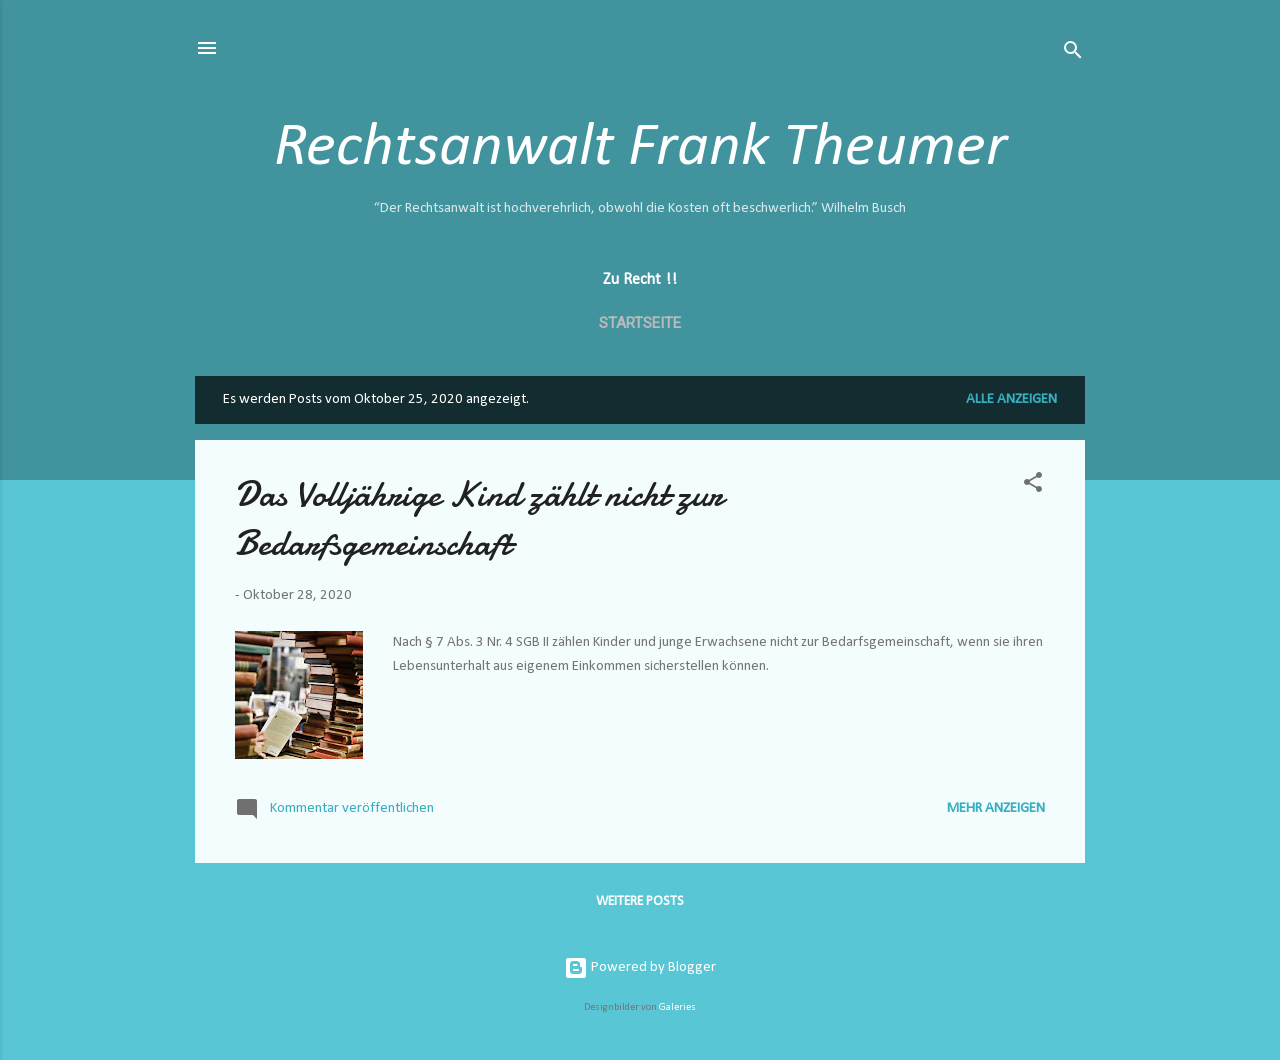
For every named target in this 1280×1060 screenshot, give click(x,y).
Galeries (677, 1007)
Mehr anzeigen (996, 808)
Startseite (640, 323)
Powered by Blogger (640, 967)
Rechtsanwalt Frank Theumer (640, 148)
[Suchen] (1073, 54)
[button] (1033, 486)
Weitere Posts (640, 901)
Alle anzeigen (1011, 399)
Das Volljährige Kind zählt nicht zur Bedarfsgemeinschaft (479, 519)
